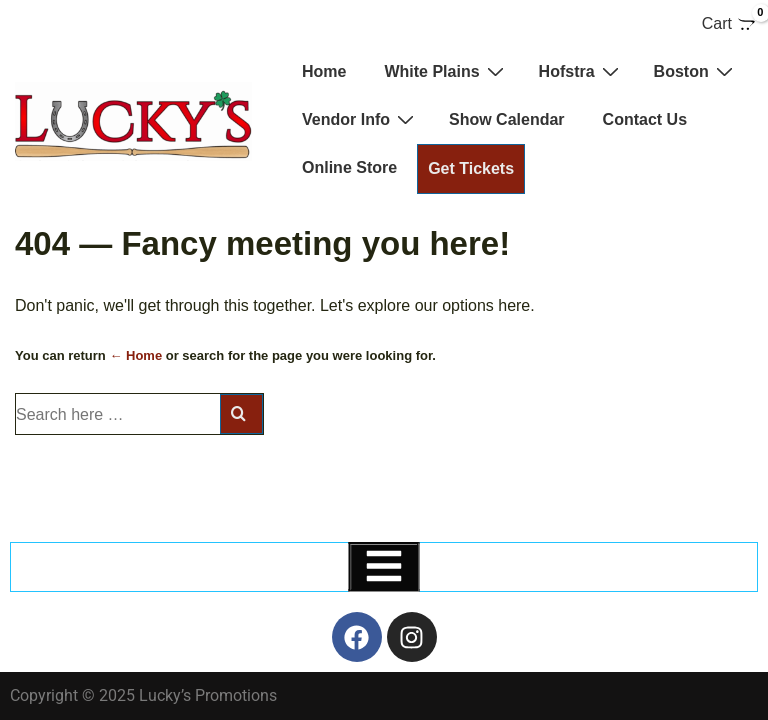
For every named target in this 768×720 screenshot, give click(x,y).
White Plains (446, 71)
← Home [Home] (135, 355)
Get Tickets (471, 168)
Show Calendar (507, 119)
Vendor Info (360, 119)
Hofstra (581, 71)
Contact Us (645, 119)
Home (324, 71)
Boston (696, 71)
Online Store (349, 167)
